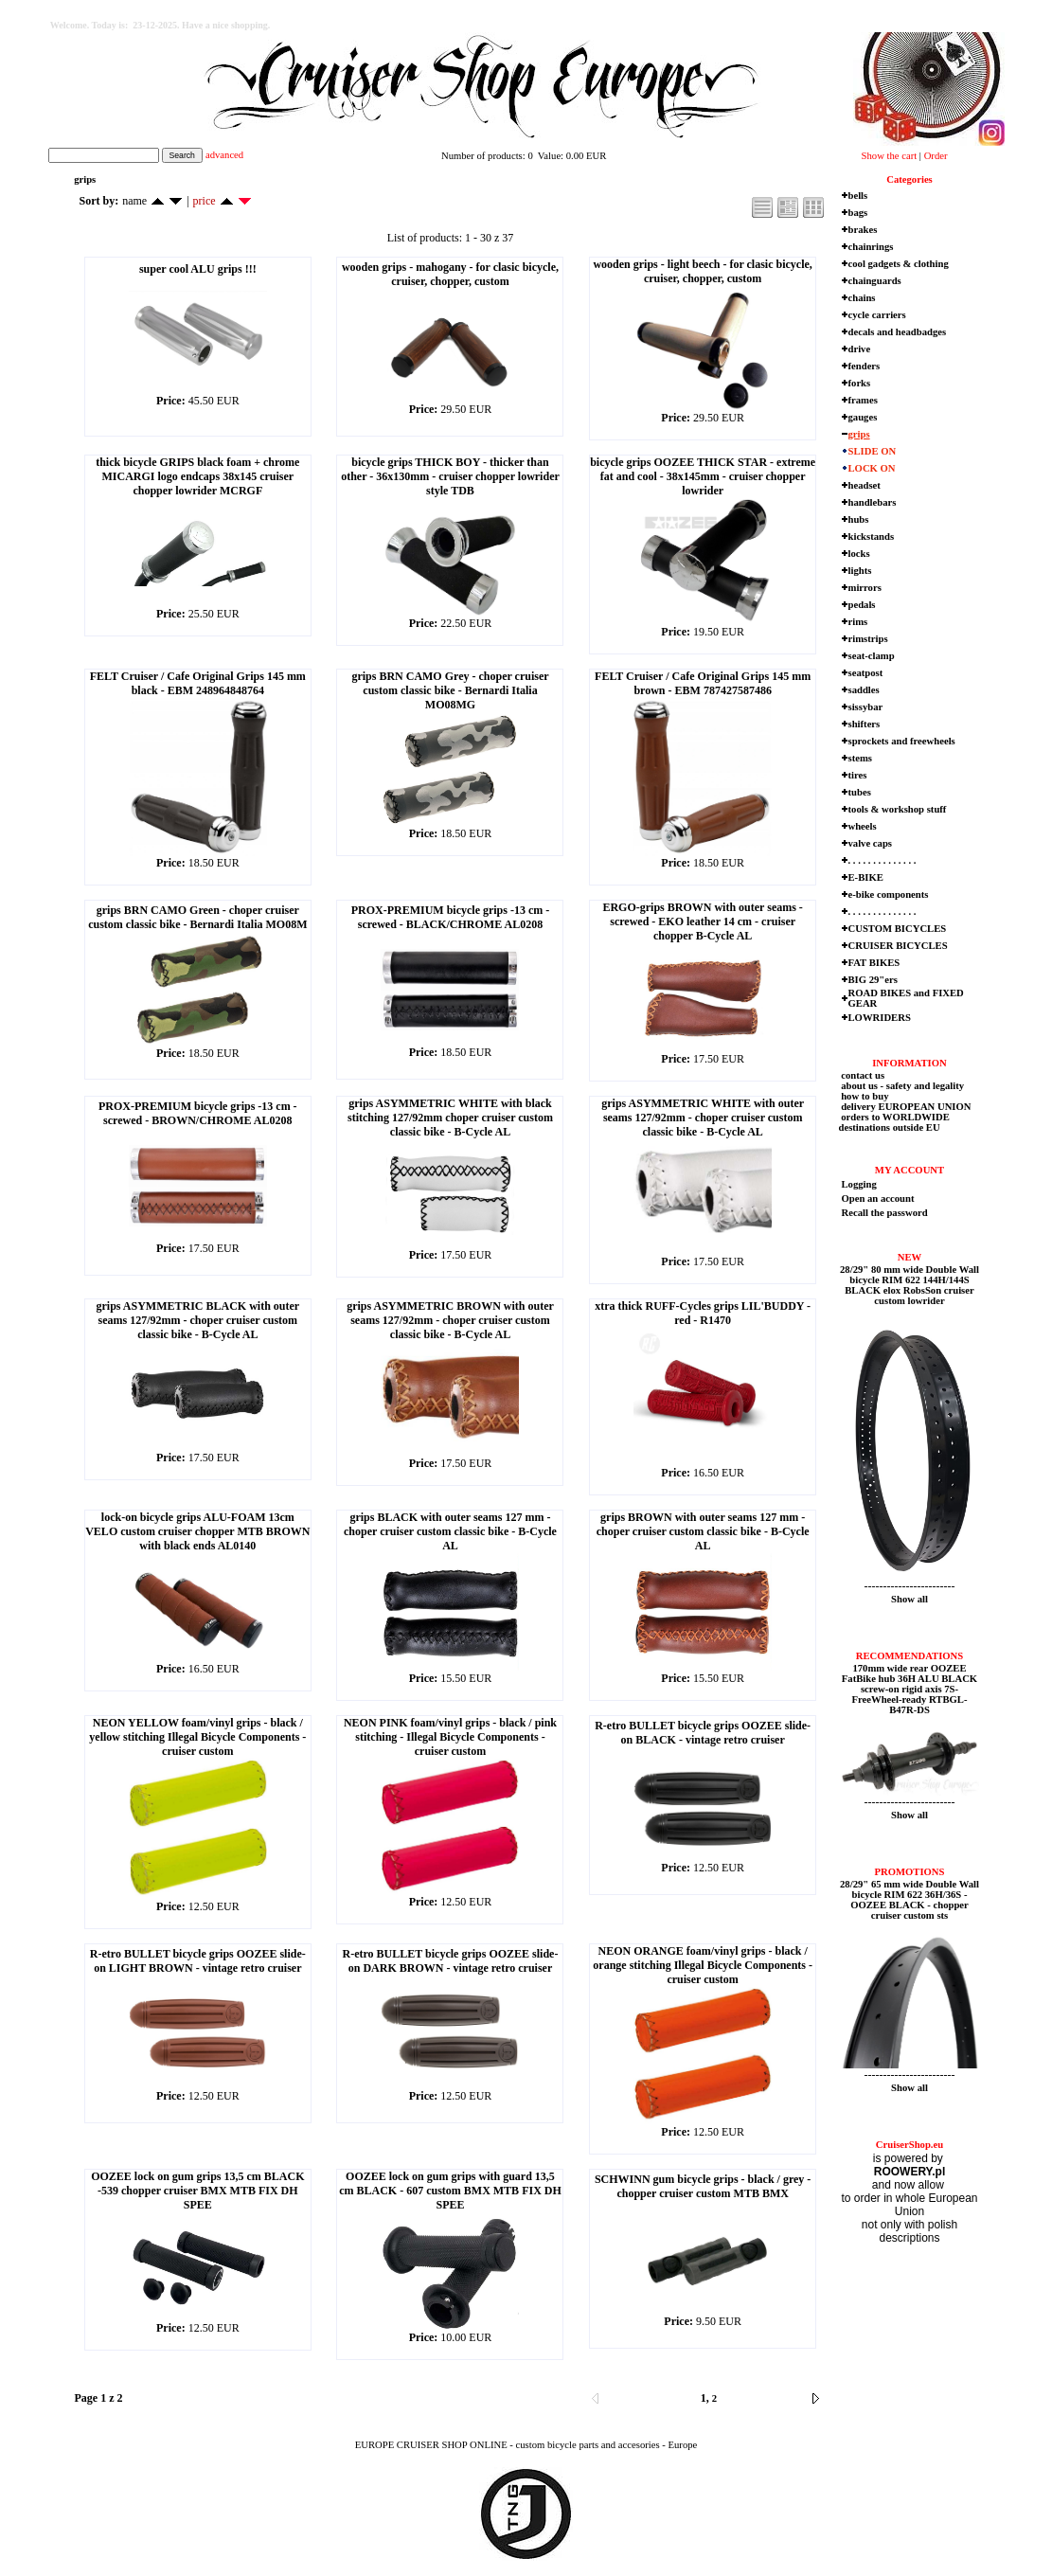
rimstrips (868, 639)
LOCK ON (872, 468)
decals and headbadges (897, 332)
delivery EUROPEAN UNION (905, 1106)
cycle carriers (877, 315)
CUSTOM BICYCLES (897, 928)
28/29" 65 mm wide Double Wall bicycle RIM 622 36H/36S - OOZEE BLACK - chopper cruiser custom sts (909, 1900)
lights (860, 570)
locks (859, 553)
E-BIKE (865, 877)
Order (936, 156)
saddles (864, 690)
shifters (864, 724)
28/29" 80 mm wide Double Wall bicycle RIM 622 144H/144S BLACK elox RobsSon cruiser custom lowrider (909, 1285)
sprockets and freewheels (901, 741)
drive (859, 349)
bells (858, 195)
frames (863, 400)
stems (860, 758)
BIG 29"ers (873, 980)
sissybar (865, 707)
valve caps (870, 843)
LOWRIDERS (879, 1017)
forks (859, 383)
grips (859, 434)
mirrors (865, 587)
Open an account (878, 1198)
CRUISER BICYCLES (898, 945)
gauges (863, 417)
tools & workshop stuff (897, 809)
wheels (862, 826)
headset (864, 485)
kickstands (871, 536)
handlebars (872, 502)
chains (862, 298)
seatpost (865, 673)
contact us (862, 1075)
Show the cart (890, 156)
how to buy (864, 1096)
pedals (862, 604)
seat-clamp (871, 656)
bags (858, 212)
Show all (909, 1599)
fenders (864, 366)
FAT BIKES (874, 962)
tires (857, 775)
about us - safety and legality (902, 1086)
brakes (863, 229)
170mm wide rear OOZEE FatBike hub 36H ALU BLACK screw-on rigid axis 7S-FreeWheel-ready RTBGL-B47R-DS (909, 1689)
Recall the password (885, 1213)
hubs (858, 519)
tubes (859, 792)
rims (858, 622)
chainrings (871, 247)
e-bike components (888, 894)
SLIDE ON (872, 451)
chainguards (874, 281)
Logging (859, 1184)
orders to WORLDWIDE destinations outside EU (894, 1122)
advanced (224, 155)
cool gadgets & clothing (898, 264)
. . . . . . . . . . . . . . (882, 860)
